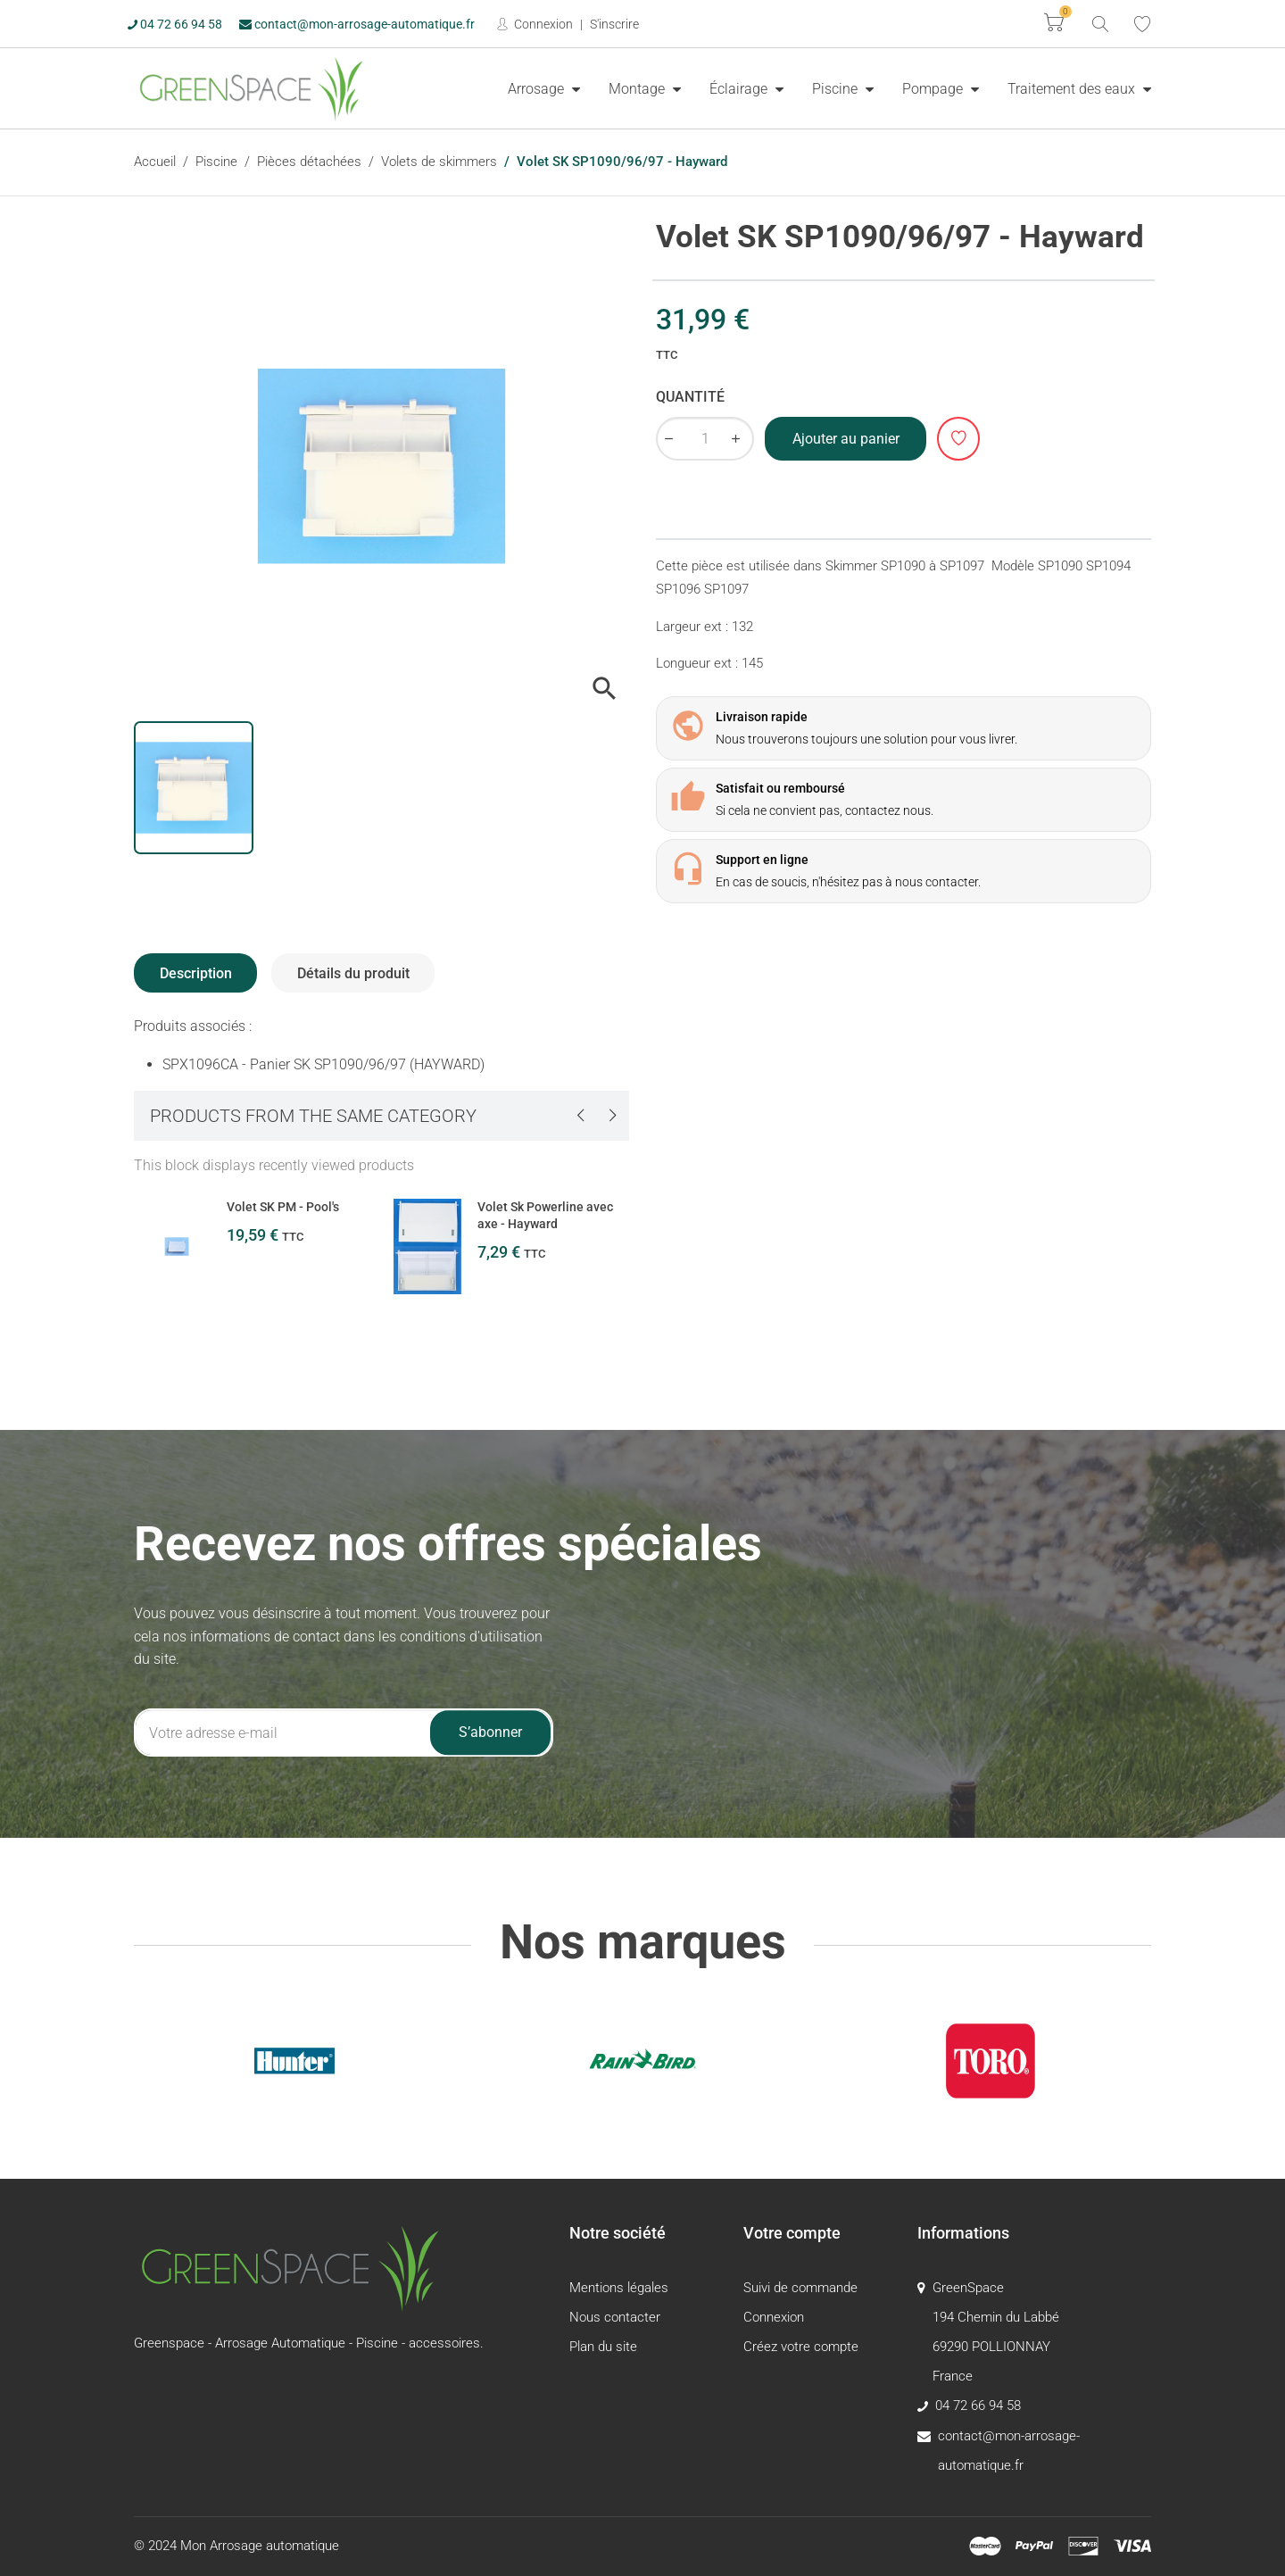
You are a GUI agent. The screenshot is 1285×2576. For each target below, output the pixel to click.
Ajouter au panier (846, 438)
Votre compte (792, 2232)
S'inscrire (614, 24)
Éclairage (740, 88)
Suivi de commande (800, 2288)
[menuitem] (544, 88)
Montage (638, 88)
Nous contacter (614, 2317)
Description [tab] (196, 973)
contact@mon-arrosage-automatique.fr (357, 24)
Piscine (836, 88)
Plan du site (603, 2347)
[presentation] (580, 1115)
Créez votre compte (800, 2347)
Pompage (934, 88)
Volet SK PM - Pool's (283, 1207)
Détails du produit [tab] (353, 973)
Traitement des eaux (1073, 88)
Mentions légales (618, 2288)
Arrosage (538, 88)
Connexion (542, 24)
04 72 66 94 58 (175, 24)
